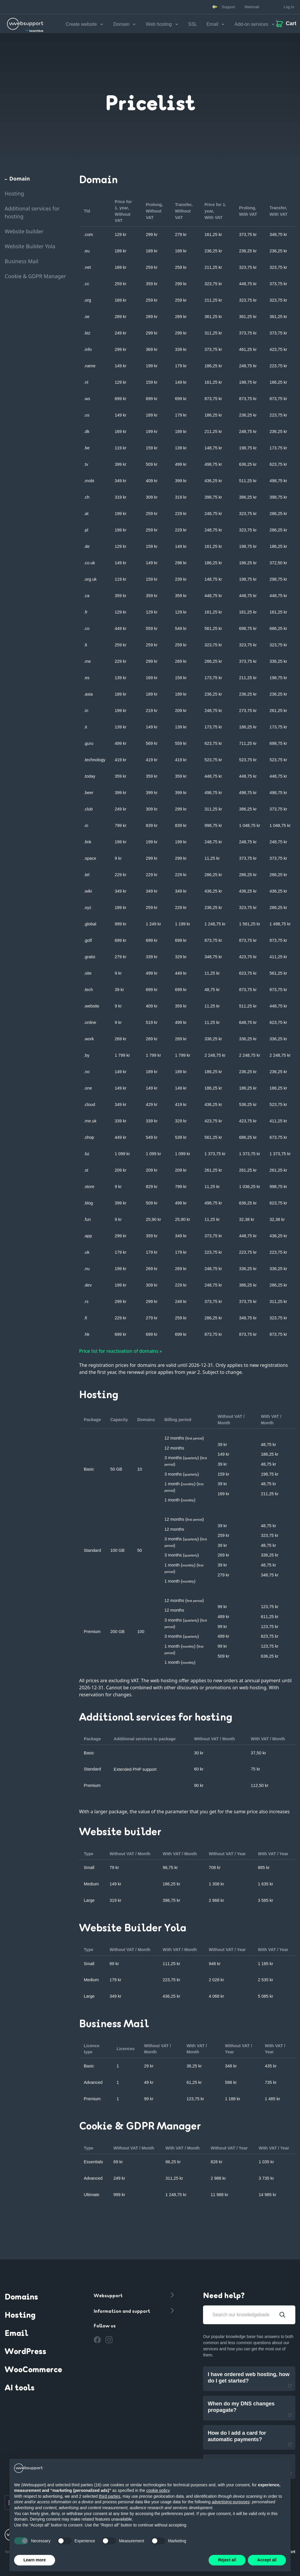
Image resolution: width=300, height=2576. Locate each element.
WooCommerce (33, 2370)
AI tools (20, 2388)
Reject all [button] (227, 2560)
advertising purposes (231, 2501)
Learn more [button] (34, 2560)
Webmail (251, 7)
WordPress (25, 2352)
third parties (109, 2496)
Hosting (20, 2316)
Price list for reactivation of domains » (120, 1351)
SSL (192, 24)
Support (228, 7)
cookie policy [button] (157, 2490)
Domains (21, 2297)
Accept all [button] (267, 2560)
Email (16, 2334)
